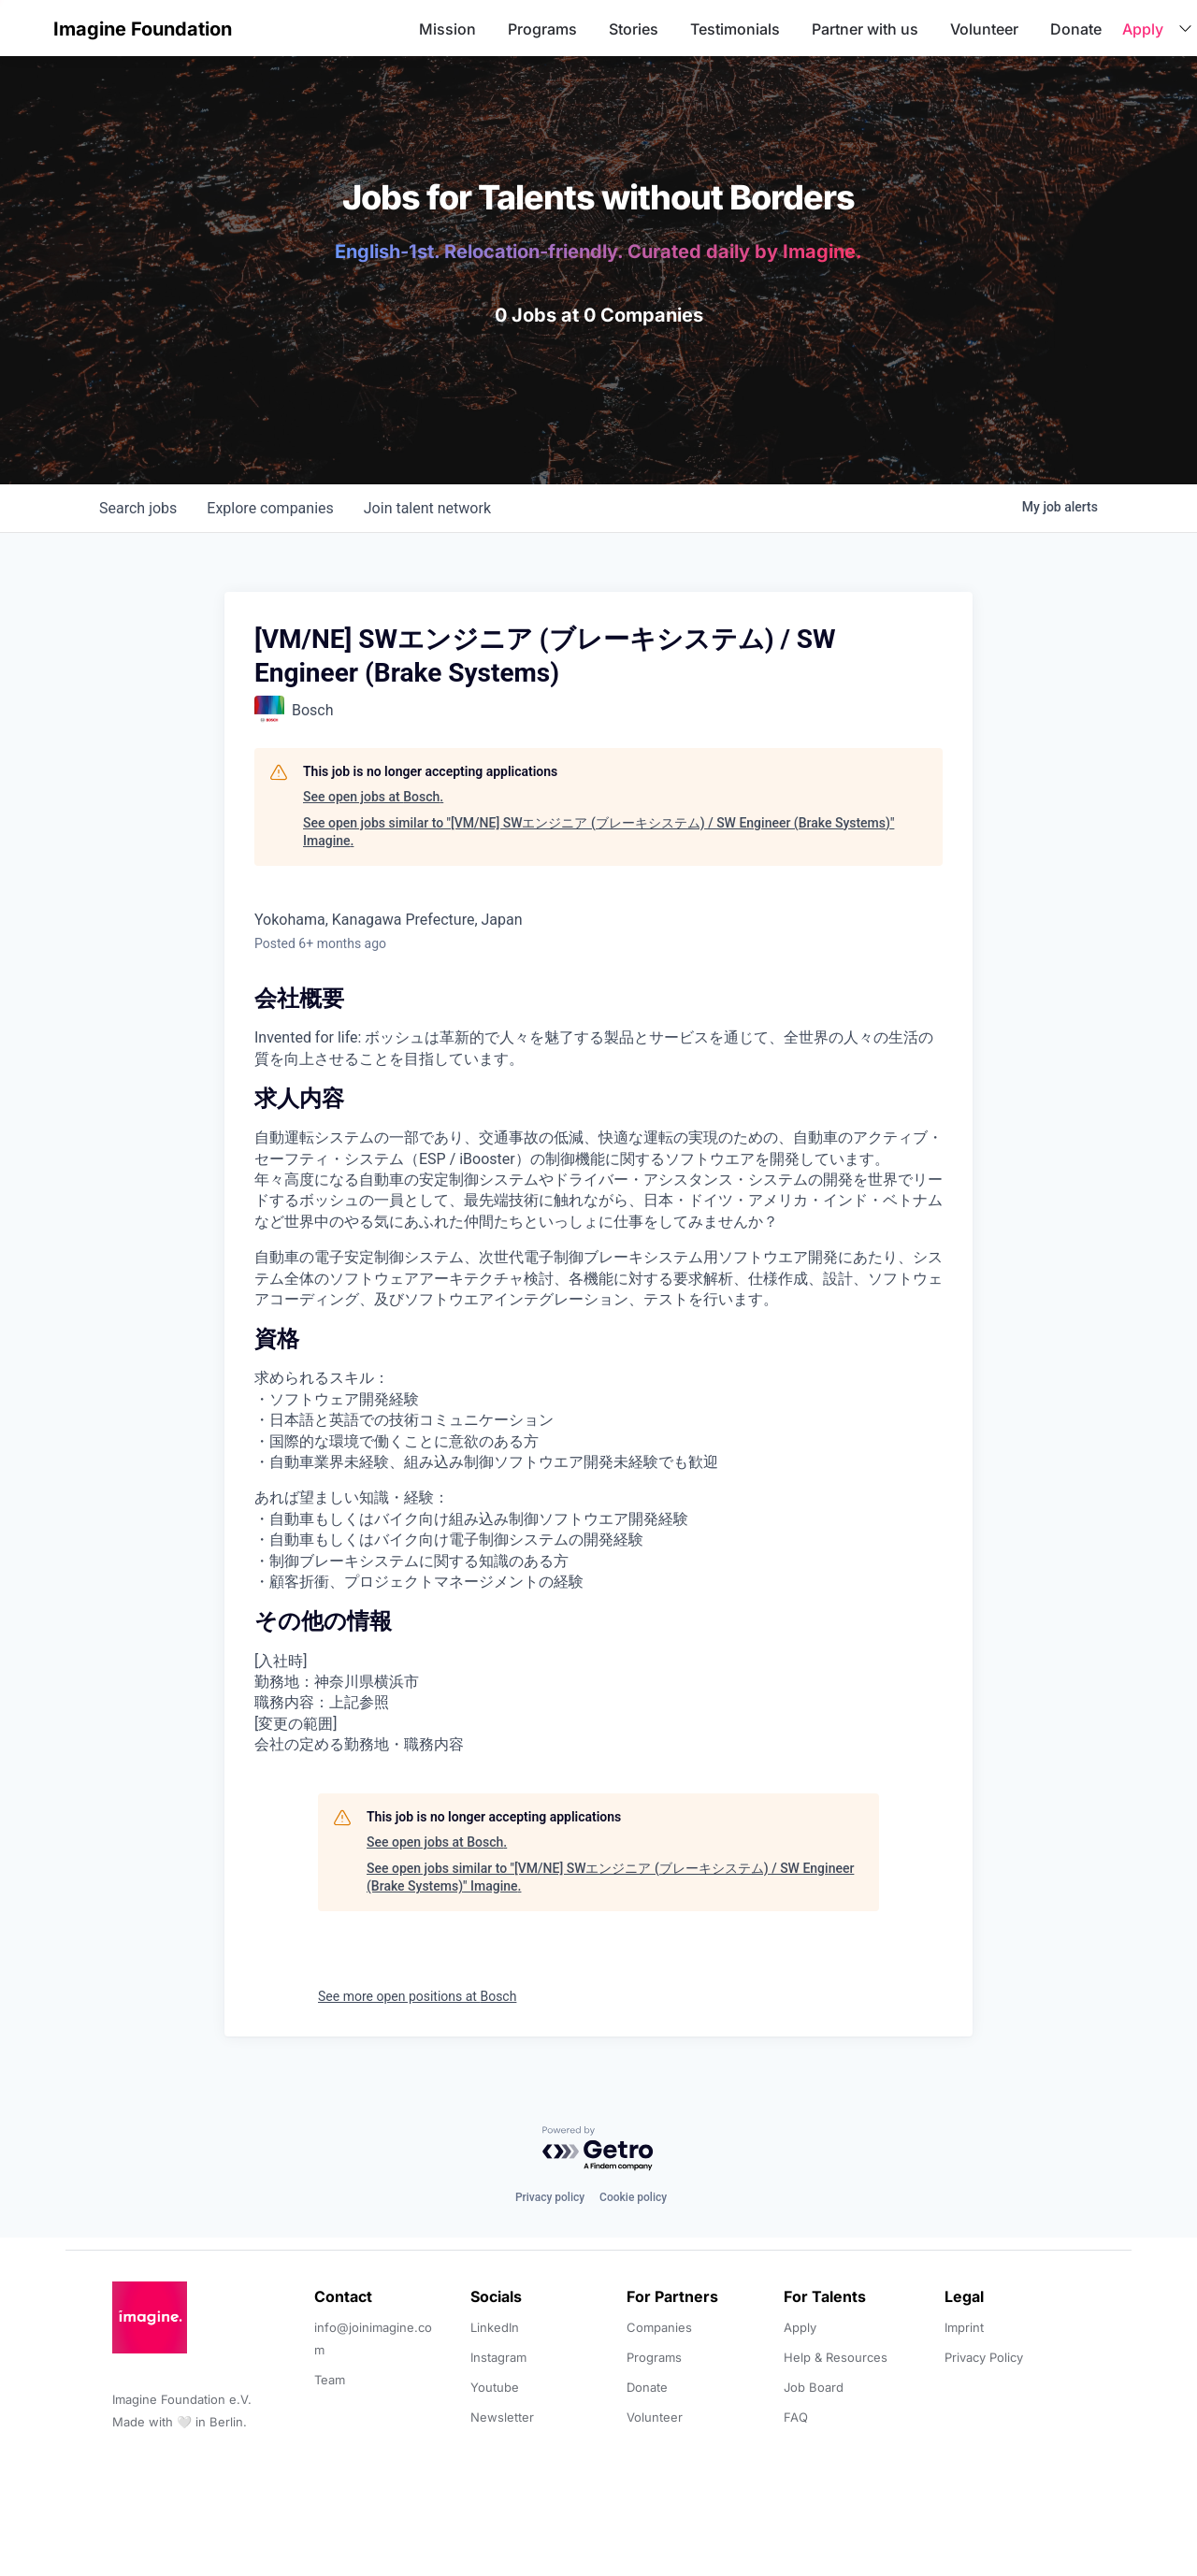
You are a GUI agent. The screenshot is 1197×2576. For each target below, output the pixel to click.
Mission (447, 29)
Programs (542, 29)
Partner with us (865, 29)
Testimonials (735, 29)
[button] (30, 28)
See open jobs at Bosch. (373, 796)
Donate (1076, 29)
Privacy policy (549, 2197)
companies (270, 508)
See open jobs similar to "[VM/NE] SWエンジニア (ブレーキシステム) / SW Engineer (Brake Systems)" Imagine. (598, 832)
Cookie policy (633, 2197)
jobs (138, 508)
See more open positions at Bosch (417, 1996)
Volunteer (984, 29)
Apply (1142, 29)
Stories (633, 29)
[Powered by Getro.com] (598, 2149)
